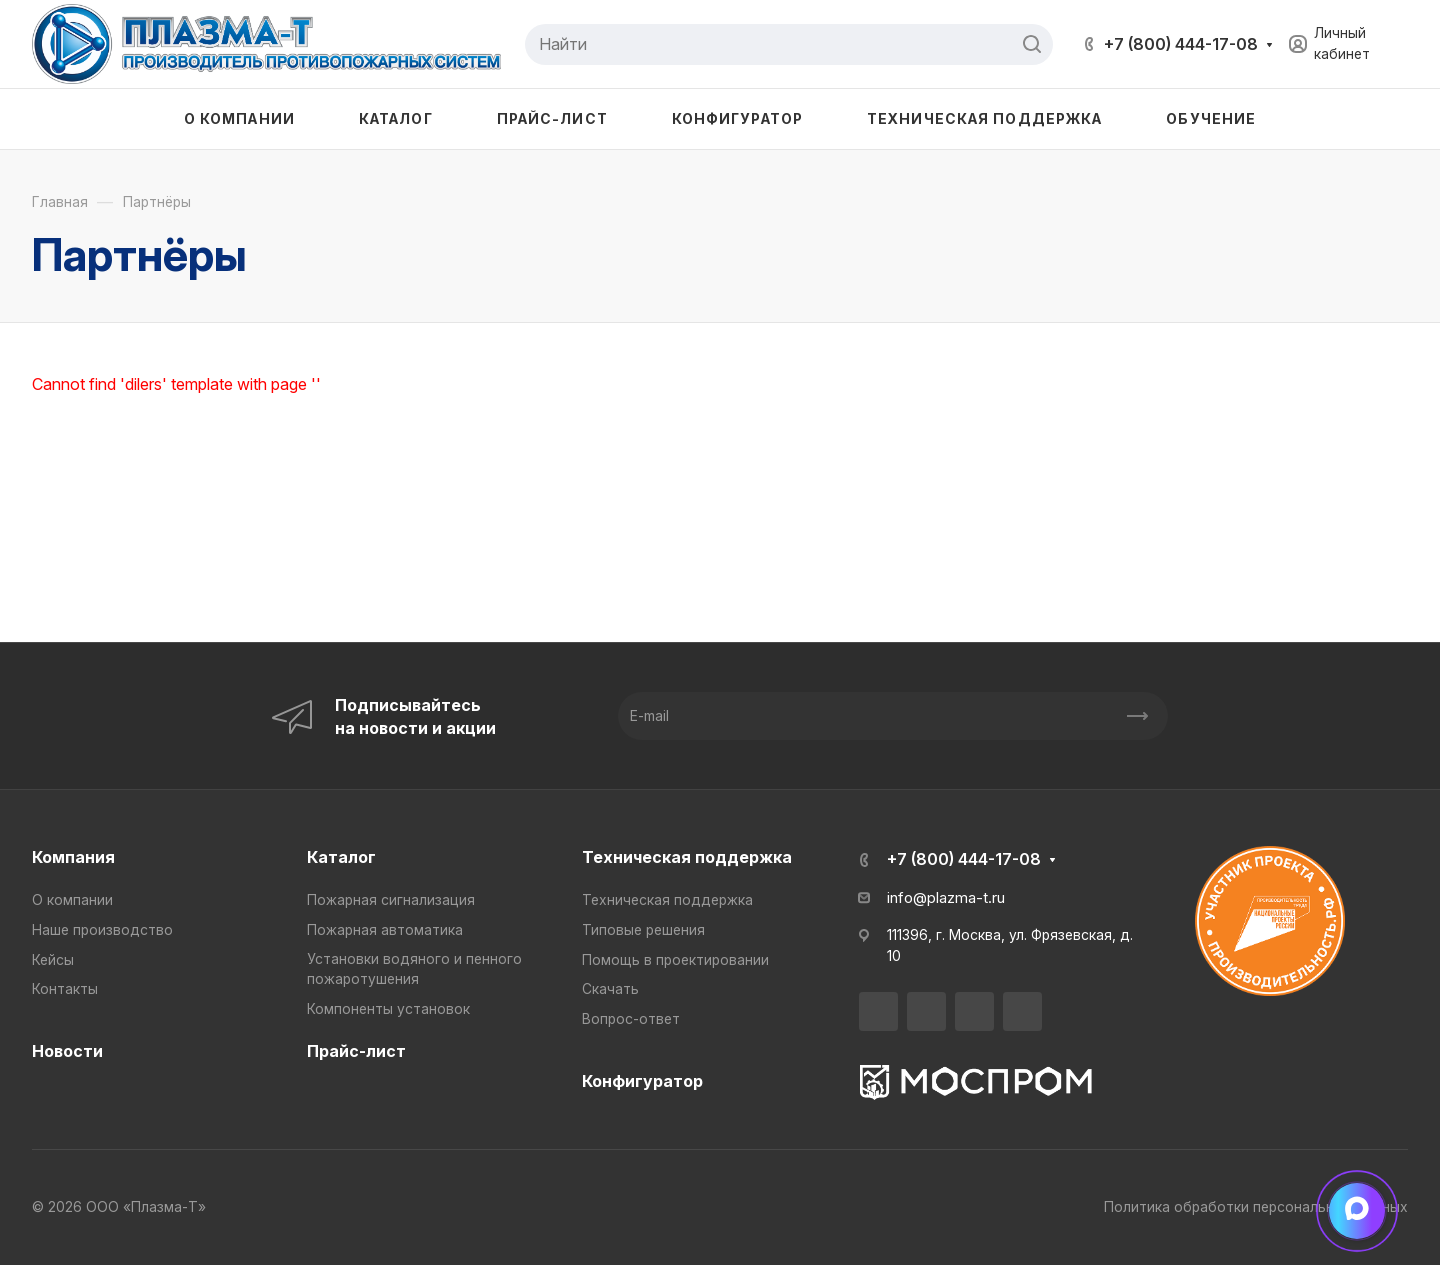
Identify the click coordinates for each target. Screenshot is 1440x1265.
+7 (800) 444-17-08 (1181, 44)
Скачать (610, 989)
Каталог (341, 857)
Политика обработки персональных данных (1256, 1207)
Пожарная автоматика (385, 930)
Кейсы (53, 960)
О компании (72, 900)
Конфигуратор (642, 1081)
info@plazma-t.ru (946, 898)
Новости (67, 1051)
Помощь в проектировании (675, 960)
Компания (73, 857)
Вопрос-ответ (631, 1019)
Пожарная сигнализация (391, 900)
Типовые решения (643, 930)
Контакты (65, 989)
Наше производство (102, 930)
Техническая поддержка (687, 857)
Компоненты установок (388, 1009)
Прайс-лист (356, 1051)
